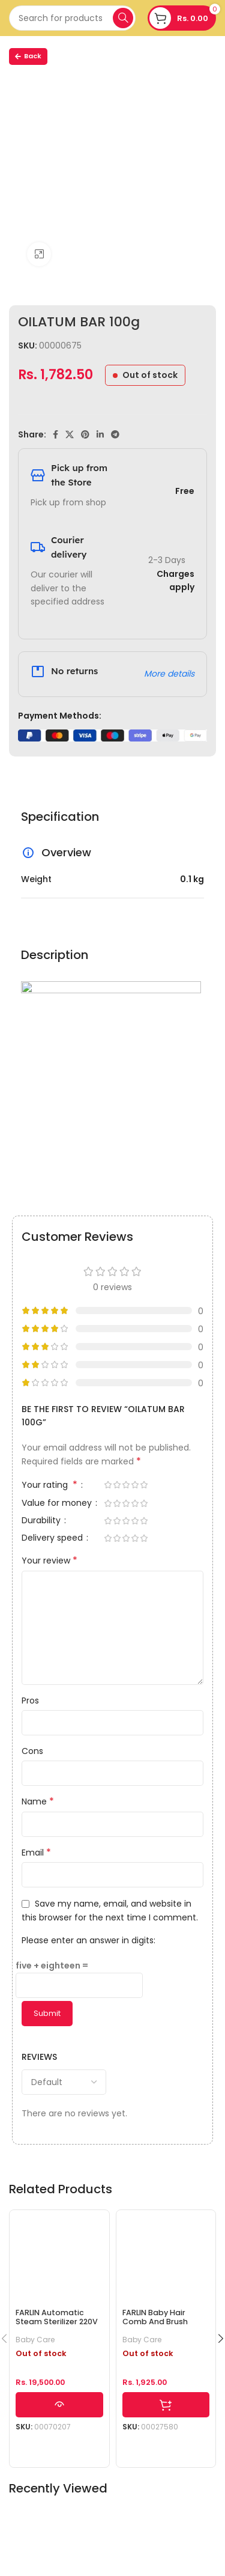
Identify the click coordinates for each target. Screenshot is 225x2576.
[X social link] (69, 434)
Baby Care (35, 2340)
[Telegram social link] (115, 434)
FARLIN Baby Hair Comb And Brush (155, 2317)
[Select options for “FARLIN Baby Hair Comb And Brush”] (166, 2404)
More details (169, 674)
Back (28, 56)
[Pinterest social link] (85, 434)
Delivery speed (53, 1538)
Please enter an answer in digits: (88, 1940)
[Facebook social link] (55, 434)
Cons (32, 1751)
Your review (49, 1560)
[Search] (72, 18)
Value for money (58, 1504)
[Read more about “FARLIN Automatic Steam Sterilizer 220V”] (59, 2404)
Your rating (51, 1485)
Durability (42, 1521)
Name (38, 1801)
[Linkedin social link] (100, 434)
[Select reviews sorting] (64, 2082)
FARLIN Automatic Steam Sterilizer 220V (57, 2317)
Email (36, 1852)
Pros (30, 1700)
